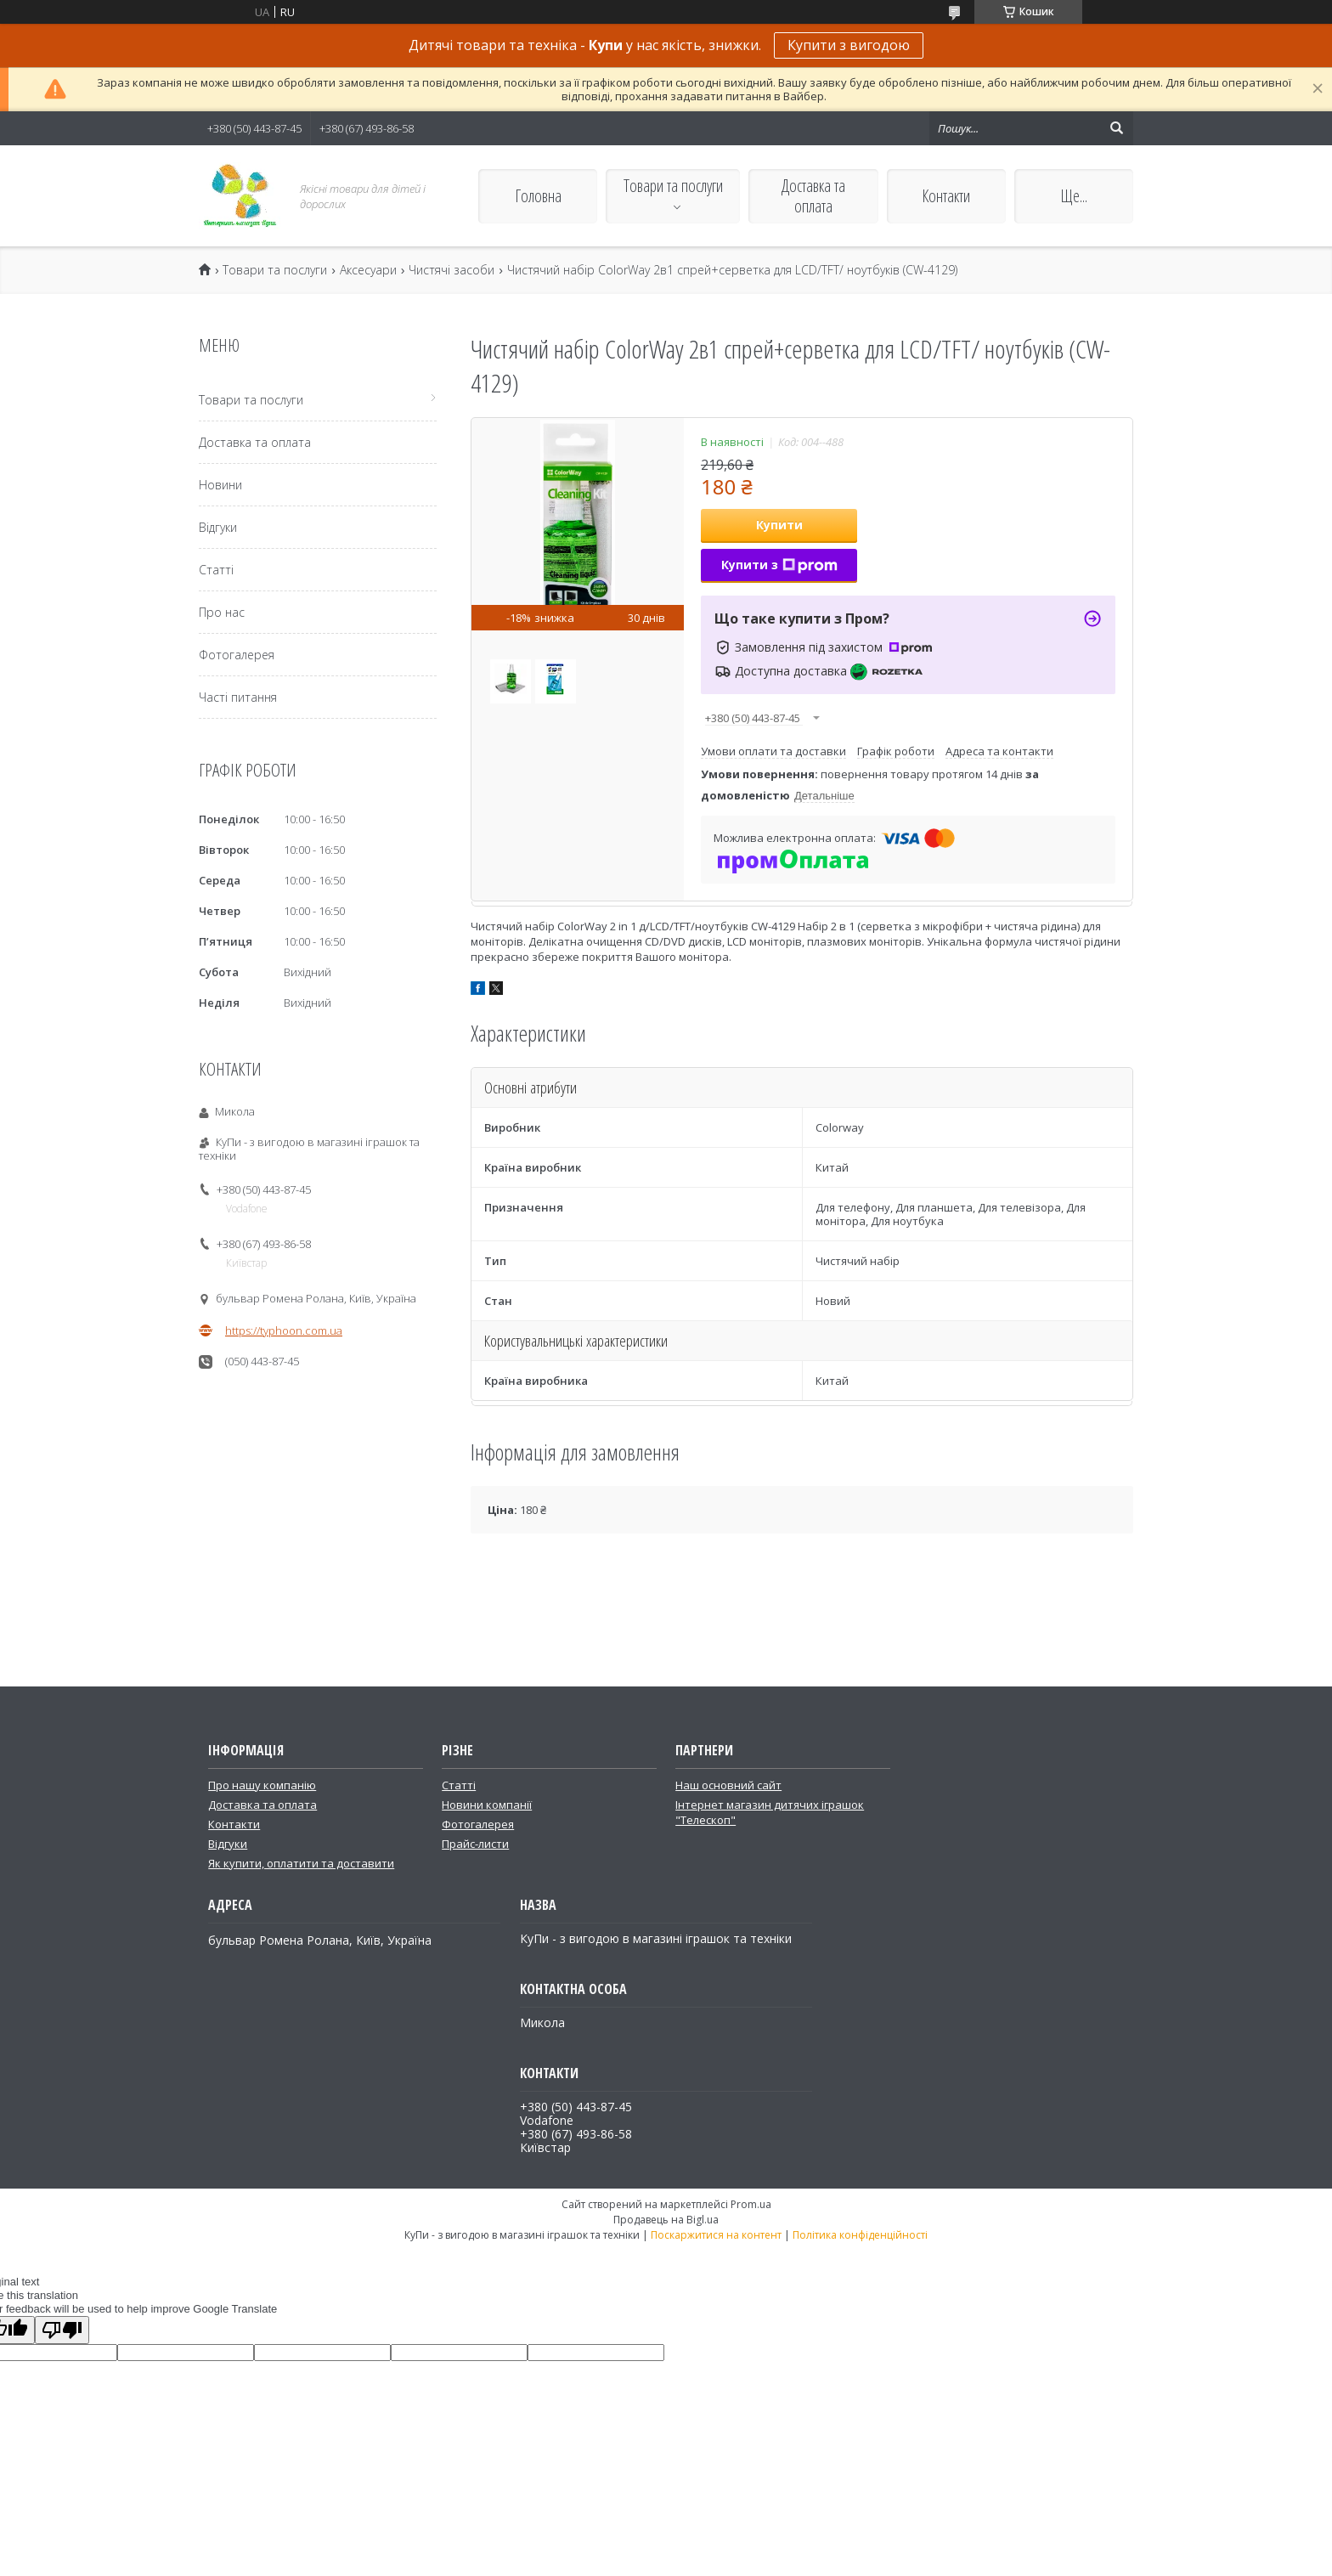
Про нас (222, 612)
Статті (216, 570)
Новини (220, 485)
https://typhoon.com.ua (283, 1330)
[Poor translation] (62, 2330)
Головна (538, 195)
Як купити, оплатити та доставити (301, 1863)
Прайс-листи (475, 1843)
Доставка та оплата (813, 195)
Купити (779, 525)
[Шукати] (1116, 128)
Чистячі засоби (451, 270)
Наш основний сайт (728, 1785)
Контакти (946, 195)
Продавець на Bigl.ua (666, 2219)
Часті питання (238, 697)
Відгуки (218, 527)
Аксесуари (368, 270)
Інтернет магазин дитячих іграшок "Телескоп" (769, 1812)
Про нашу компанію (262, 1785)
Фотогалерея (236, 655)
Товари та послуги (673, 185)
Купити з (779, 564)
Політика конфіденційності (860, 2235)
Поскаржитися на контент (716, 2235)
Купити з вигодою (848, 45)
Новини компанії (487, 1804)
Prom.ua (751, 2204)
